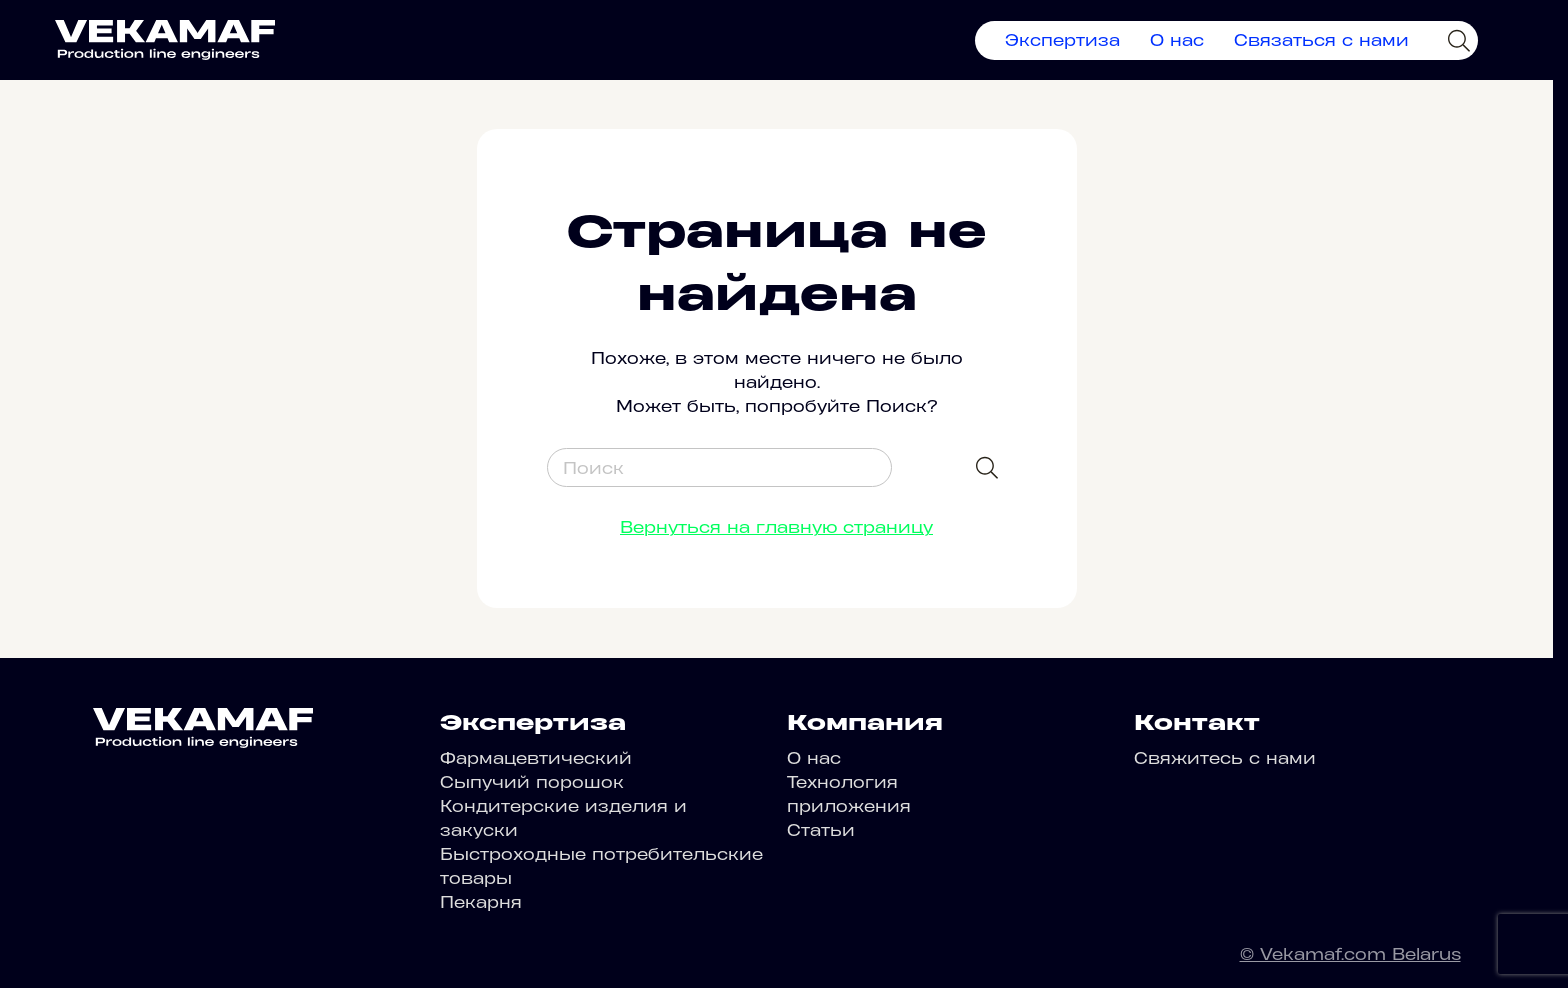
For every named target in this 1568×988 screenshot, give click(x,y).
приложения (849, 806)
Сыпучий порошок (532, 782)
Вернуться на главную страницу (776, 527)
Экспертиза (1062, 40)
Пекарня (481, 902)
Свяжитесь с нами (1225, 758)
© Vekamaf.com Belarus (1350, 954)
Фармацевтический (536, 758)
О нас (1177, 40)
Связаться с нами (1321, 40)
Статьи (821, 830)
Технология (842, 782)
